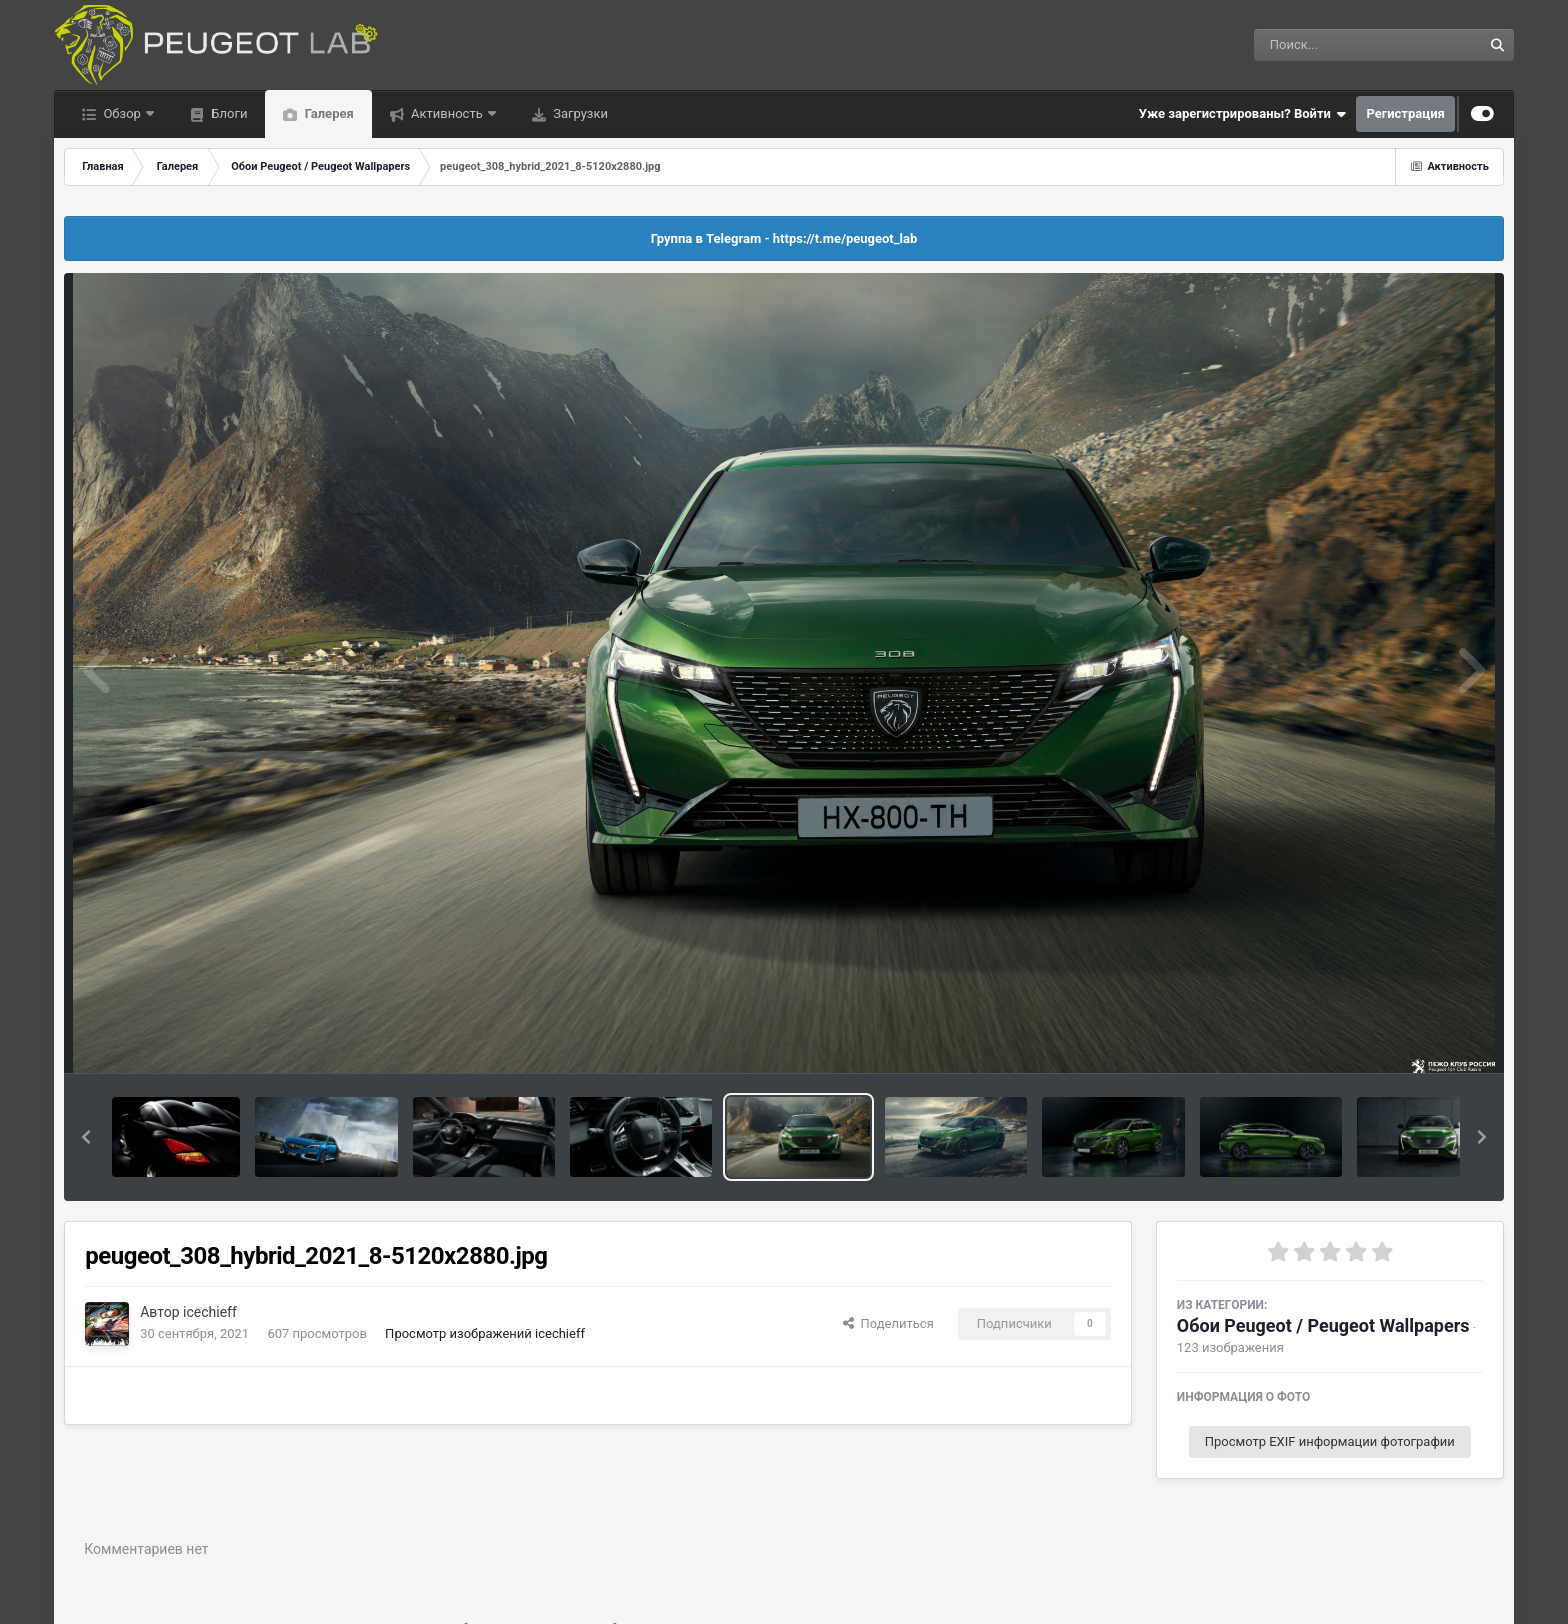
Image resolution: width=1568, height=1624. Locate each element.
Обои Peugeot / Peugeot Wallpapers (1323, 1325)
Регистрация (1405, 113)
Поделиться (888, 1323)
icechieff (210, 1312)
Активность (447, 113)
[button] (86, 1137)
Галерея (327, 113)
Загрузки (579, 113)
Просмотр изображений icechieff (485, 1333)
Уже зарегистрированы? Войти (1243, 114)
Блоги (227, 113)
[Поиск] (1331, 45)
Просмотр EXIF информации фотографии (1330, 1441)
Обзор (122, 113)
